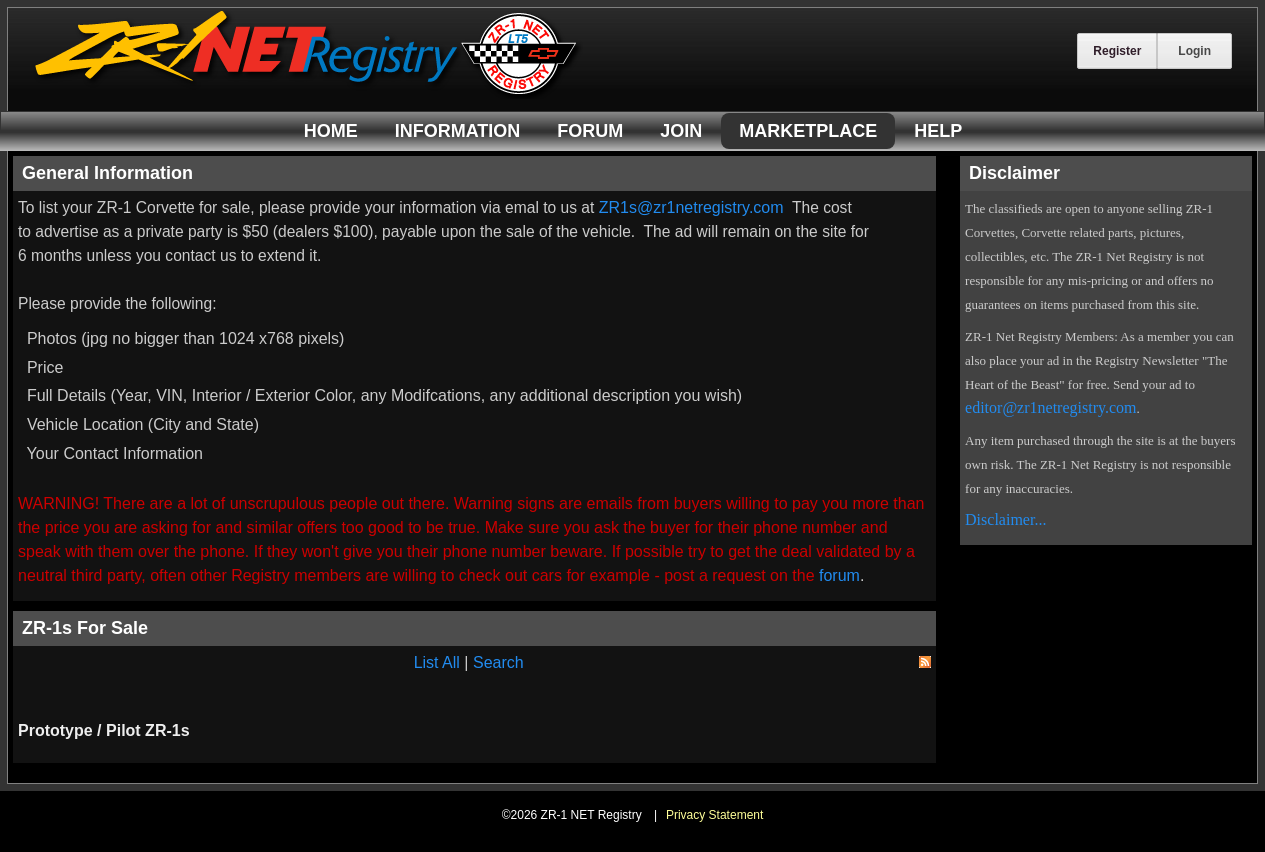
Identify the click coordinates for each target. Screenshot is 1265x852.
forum (839, 575)
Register (1117, 51)
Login (1194, 51)
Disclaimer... (1005, 519)
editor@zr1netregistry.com (1050, 407)
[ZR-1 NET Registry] (308, 93)
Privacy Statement (714, 815)
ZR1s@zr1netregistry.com (691, 207)
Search (498, 662)
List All (437, 662)
